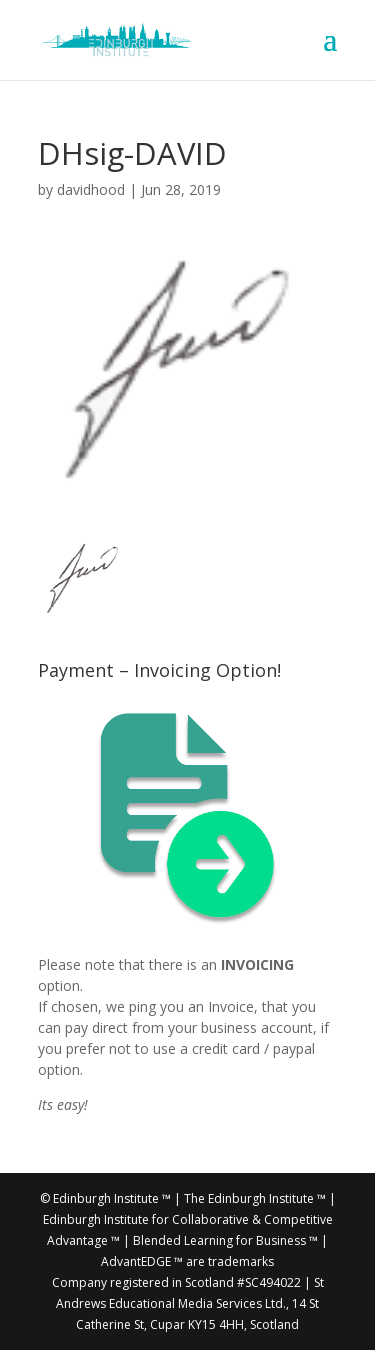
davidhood (91, 189)
